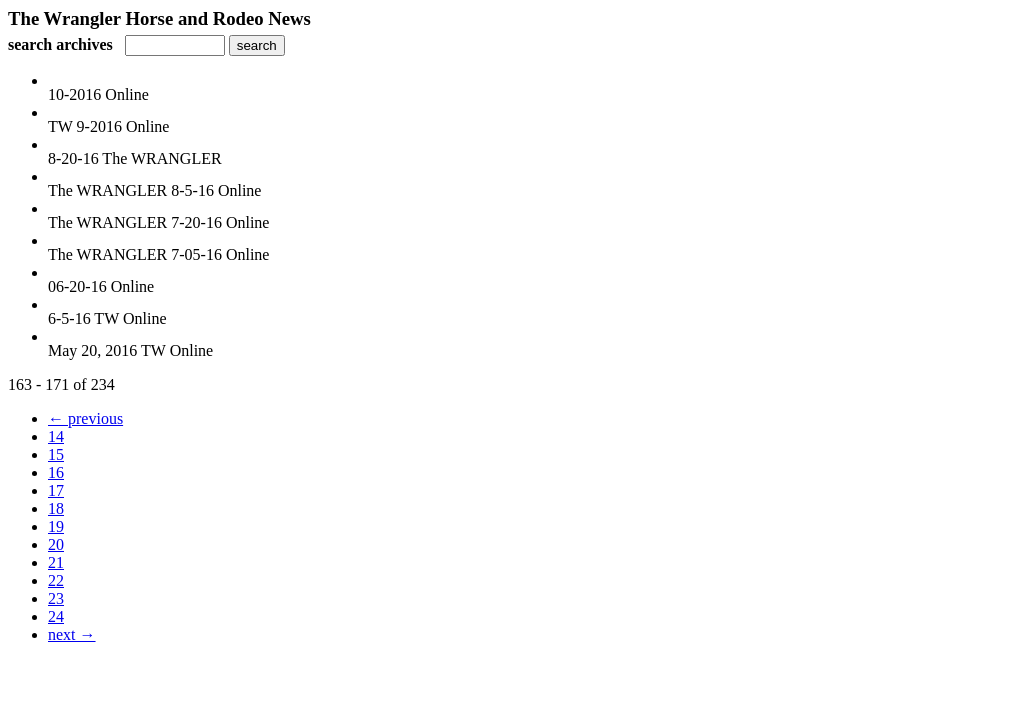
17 (56, 490)
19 (56, 526)
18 (56, 508)
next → (72, 634)
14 (56, 436)
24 (56, 616)
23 (56, 598)
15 (56, 454)
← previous (85, 418)
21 (56, 562)
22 (56, 580)
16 (56, 472)
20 (56, 544)
